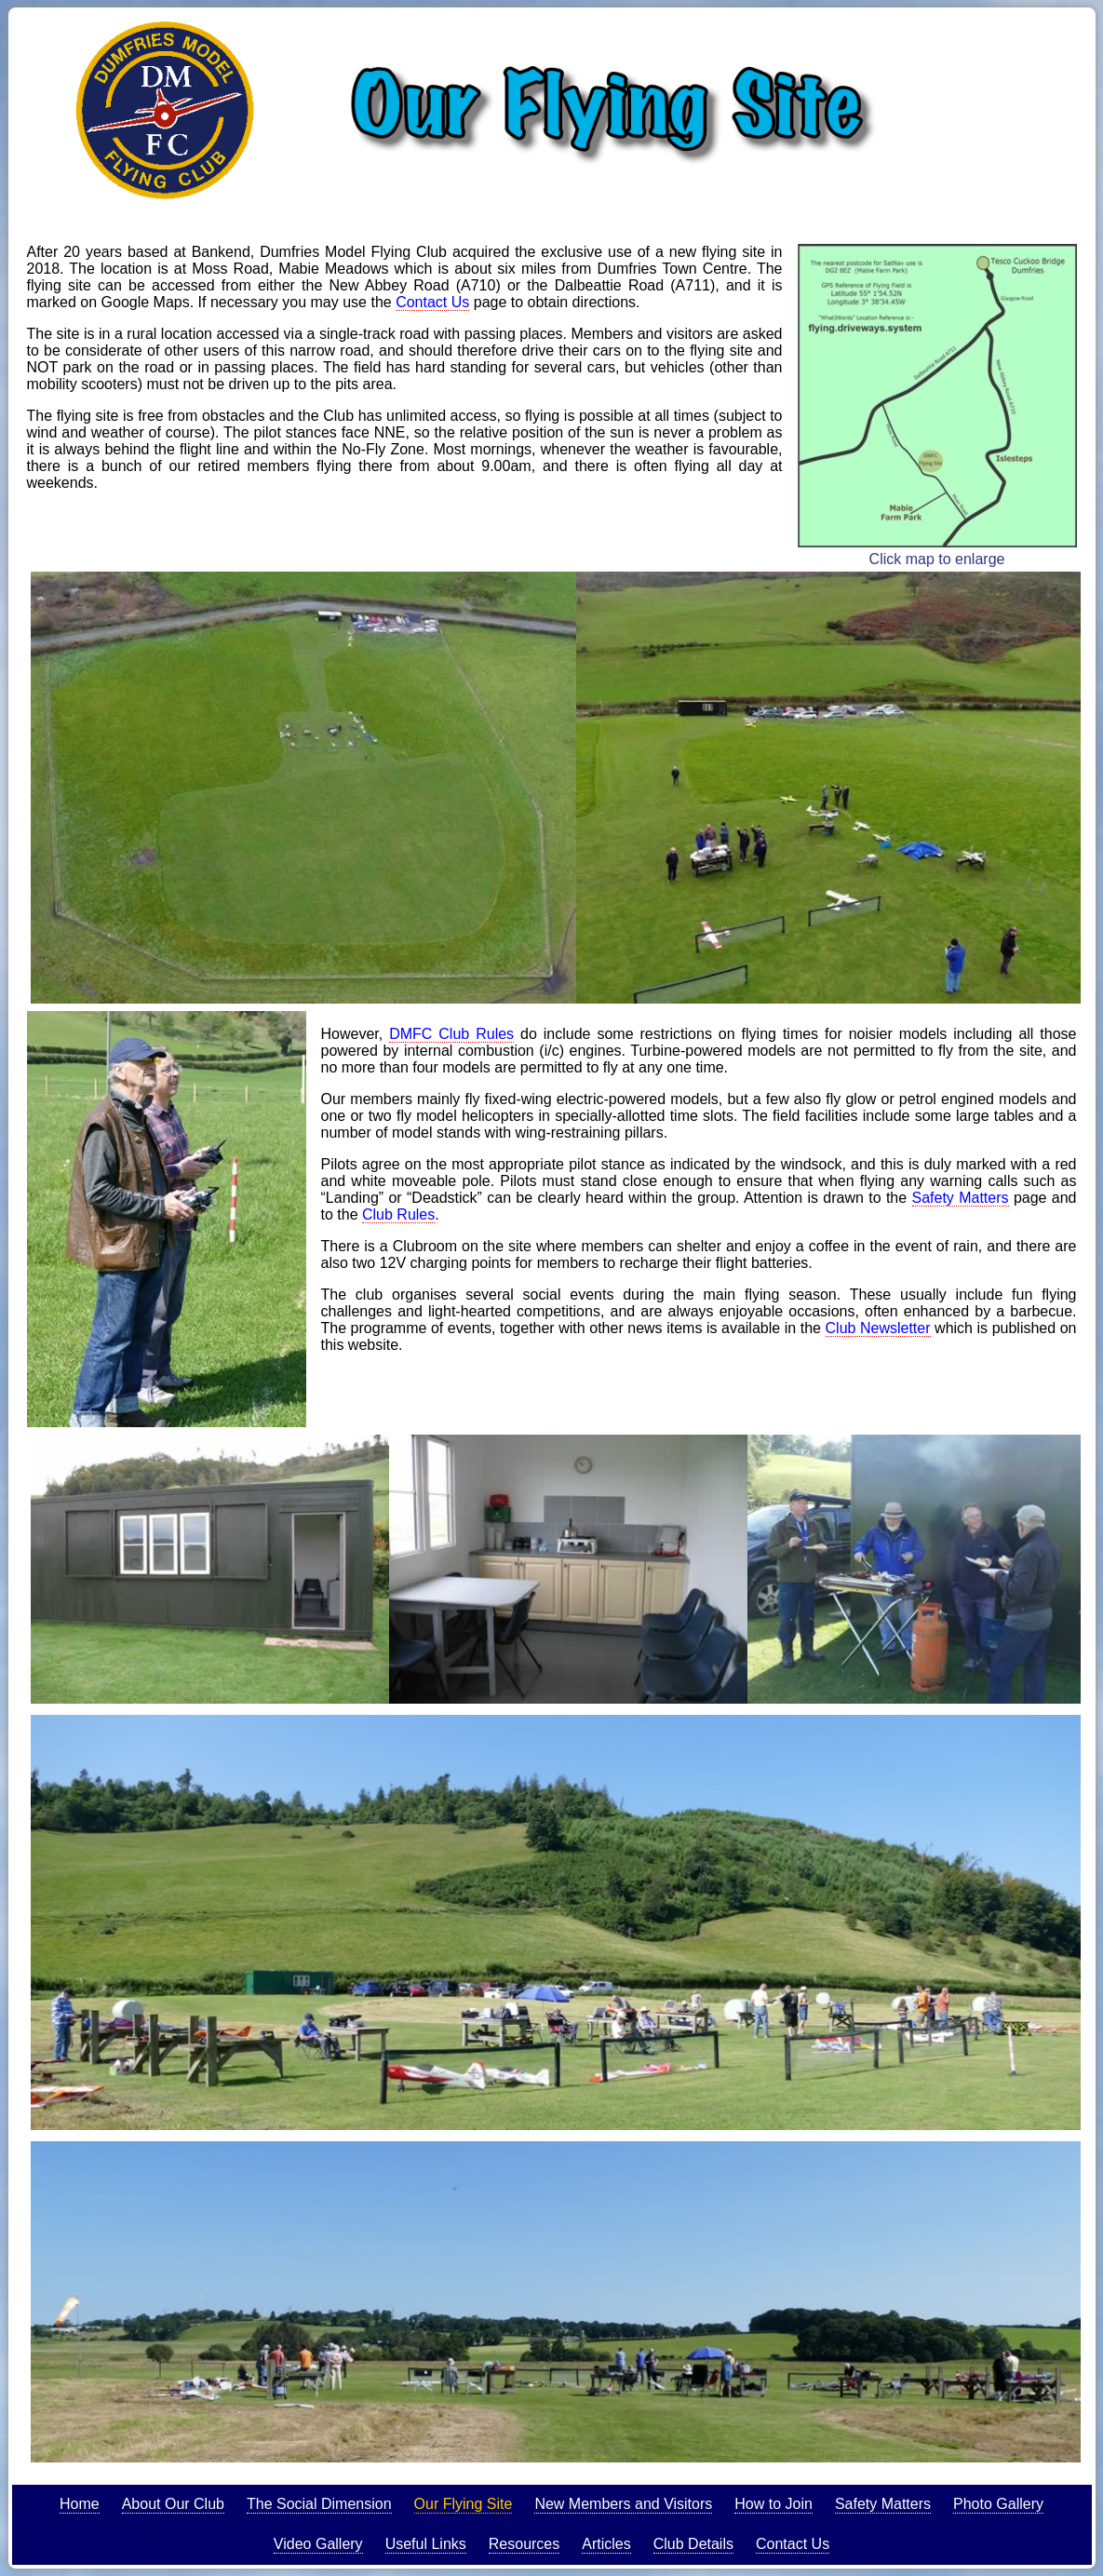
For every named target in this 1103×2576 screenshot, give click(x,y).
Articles (606, 2544)
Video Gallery (318, 2544)
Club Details (693, 2544)
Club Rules (398, 1214)
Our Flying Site (463, 2504)
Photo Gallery (998, 2504)
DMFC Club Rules (451, 1034)
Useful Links (425, 2544)
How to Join (773, 2504)
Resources (524, 2544)
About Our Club (173, 2504)
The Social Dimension (319, 2504)
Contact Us (432, 302)
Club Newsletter (878, 1328)
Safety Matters (960, 1198)
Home (80, 2504)
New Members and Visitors (623, 2504)
